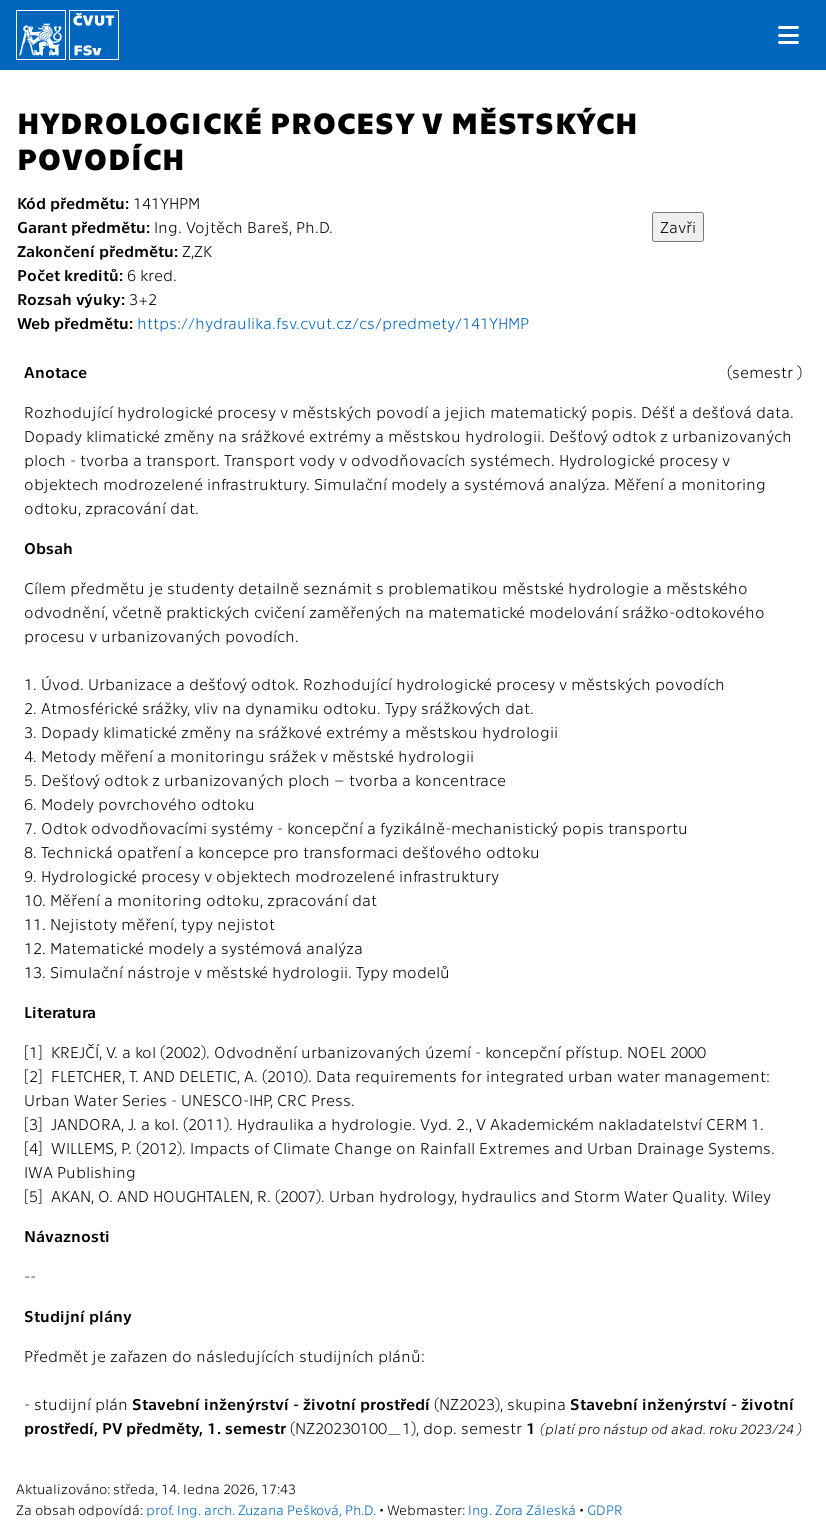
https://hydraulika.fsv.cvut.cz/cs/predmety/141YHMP (333, 322)
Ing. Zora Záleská (522, 1509)
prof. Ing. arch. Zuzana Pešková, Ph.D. (261, 1509)
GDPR (604, 1509)
